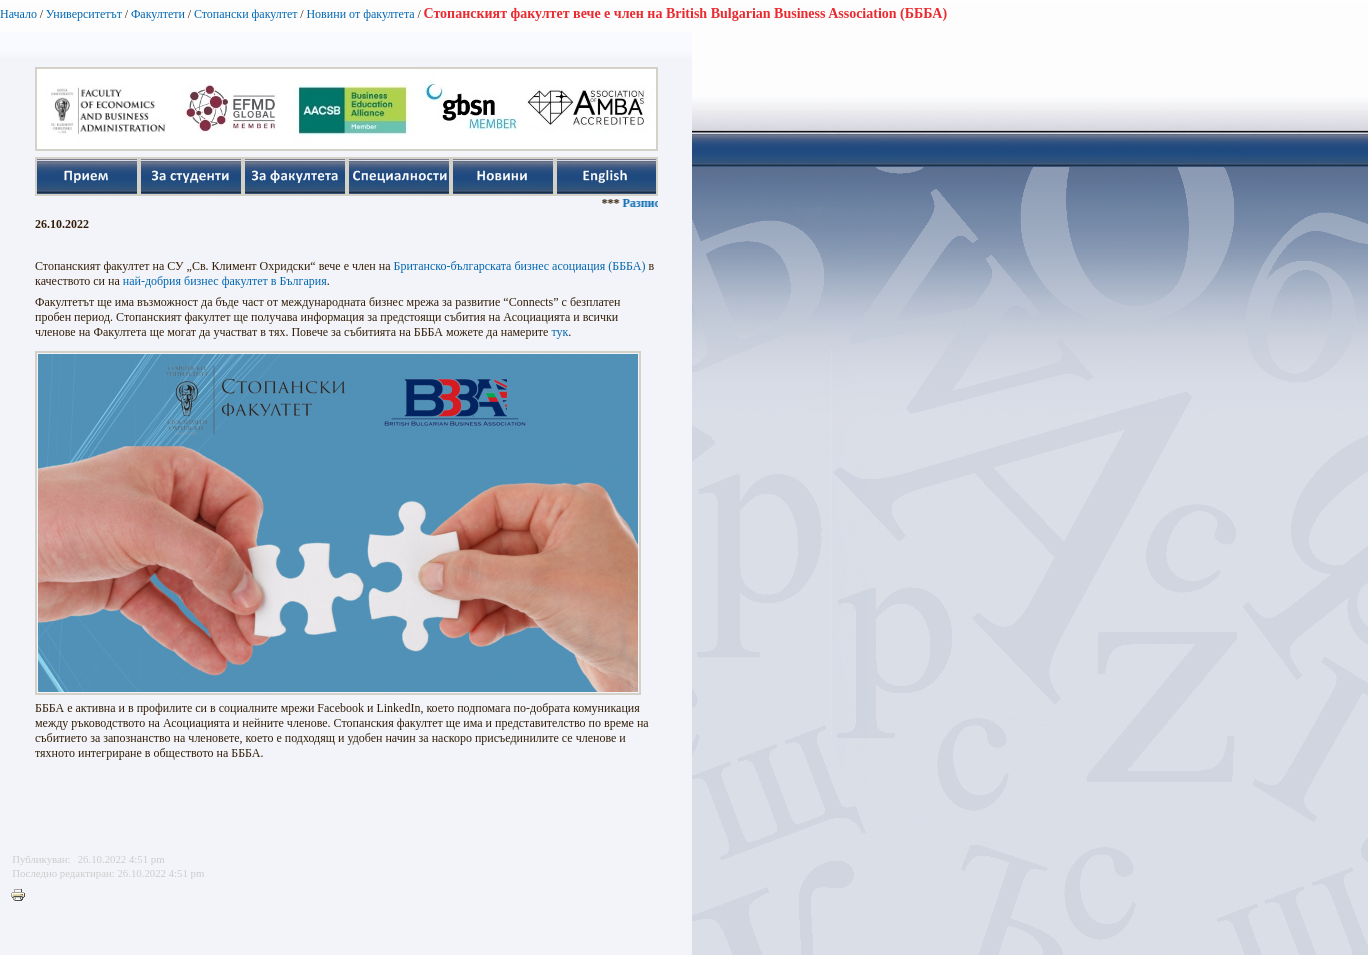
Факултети (158, 14)
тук (559, 332)
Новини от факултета (360, 14)
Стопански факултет (246, 14)
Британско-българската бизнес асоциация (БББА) (520, 266)
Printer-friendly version (23, 896)
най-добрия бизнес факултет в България (225, 281)
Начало (18, 14)
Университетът (84, 14)
